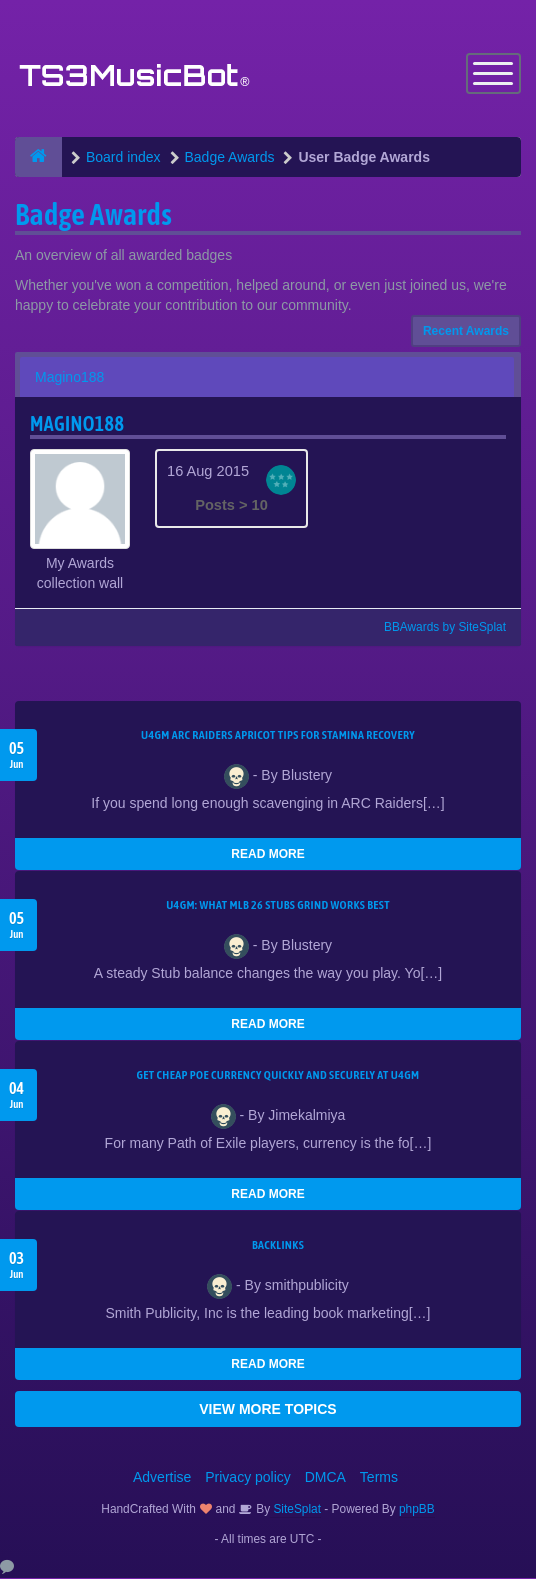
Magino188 (69, 378)
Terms (379, 1478)
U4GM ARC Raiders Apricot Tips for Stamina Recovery (278, 736)
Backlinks (278, 1246)
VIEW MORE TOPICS (267, 1410)
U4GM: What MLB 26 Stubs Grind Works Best (278, 906)
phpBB (417, 1510)
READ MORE (267, 855)
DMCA (325, 1478)
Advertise (162, 1478)
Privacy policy (248, 1478)
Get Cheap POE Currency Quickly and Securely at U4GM (278, 1076)
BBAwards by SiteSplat (436, 628)
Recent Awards (466, 332)
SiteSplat (295, 1510)
